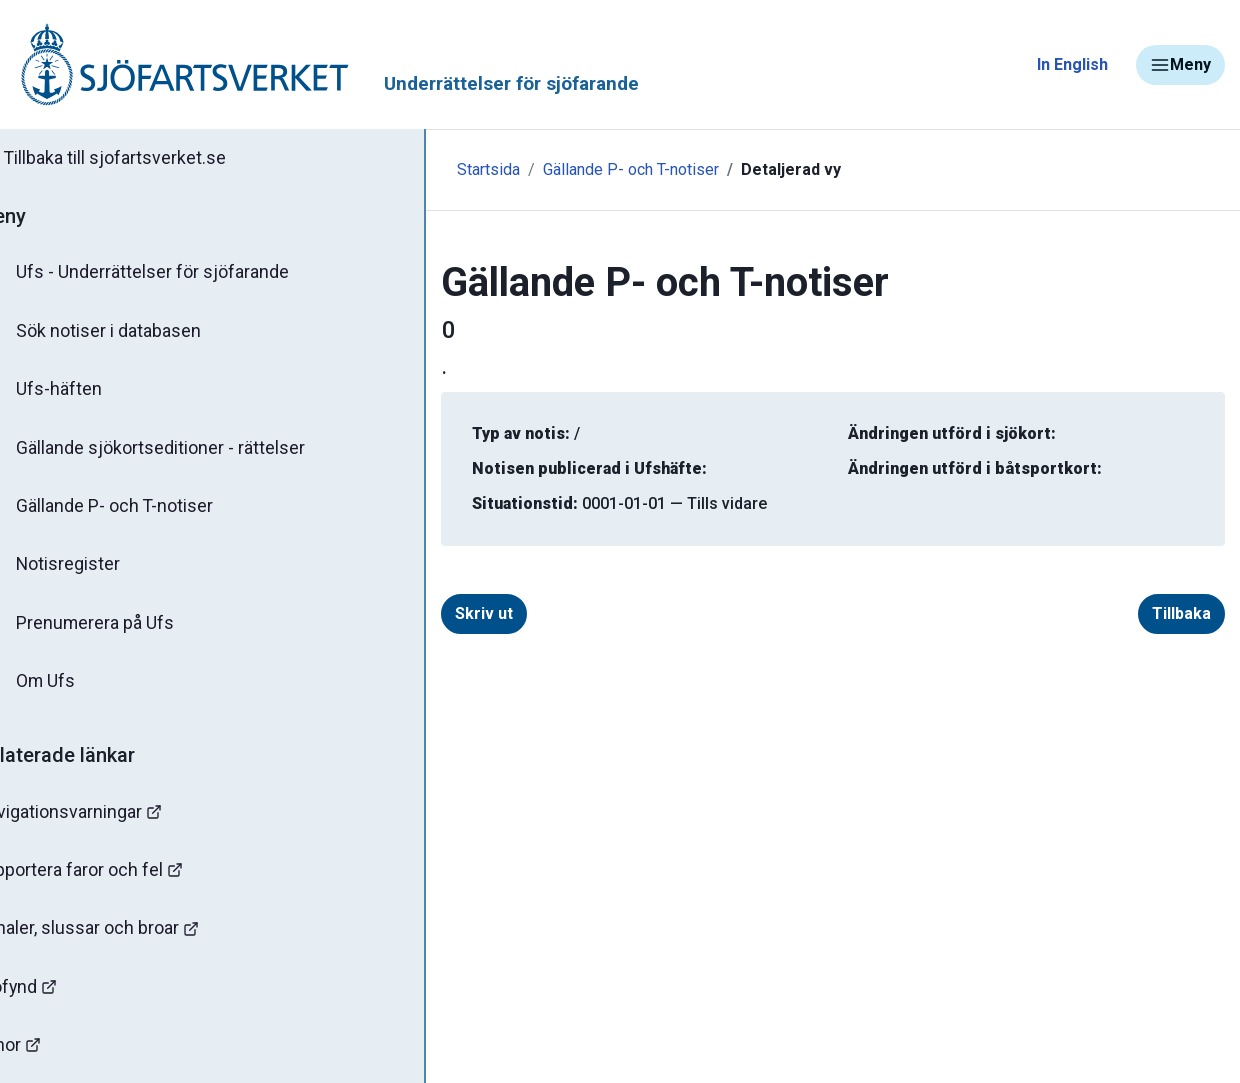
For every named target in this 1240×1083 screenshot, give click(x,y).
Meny (1180, 65)
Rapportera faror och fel (120, 876)
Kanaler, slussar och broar (127, 935)
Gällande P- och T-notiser (135, 510)
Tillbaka (1181, 613)
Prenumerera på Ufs (115, 628)
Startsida (437, 169)
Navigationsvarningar (109, 817)
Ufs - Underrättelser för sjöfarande (172, 274)
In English (1072, 64)
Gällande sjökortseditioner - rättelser (180, 451)
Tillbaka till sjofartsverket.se (141, 159)
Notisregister (88, 569)
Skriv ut (433, 613)
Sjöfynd (57, 994)
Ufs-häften (79, 392)
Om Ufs (66, 687)
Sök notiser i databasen (128, 333)
